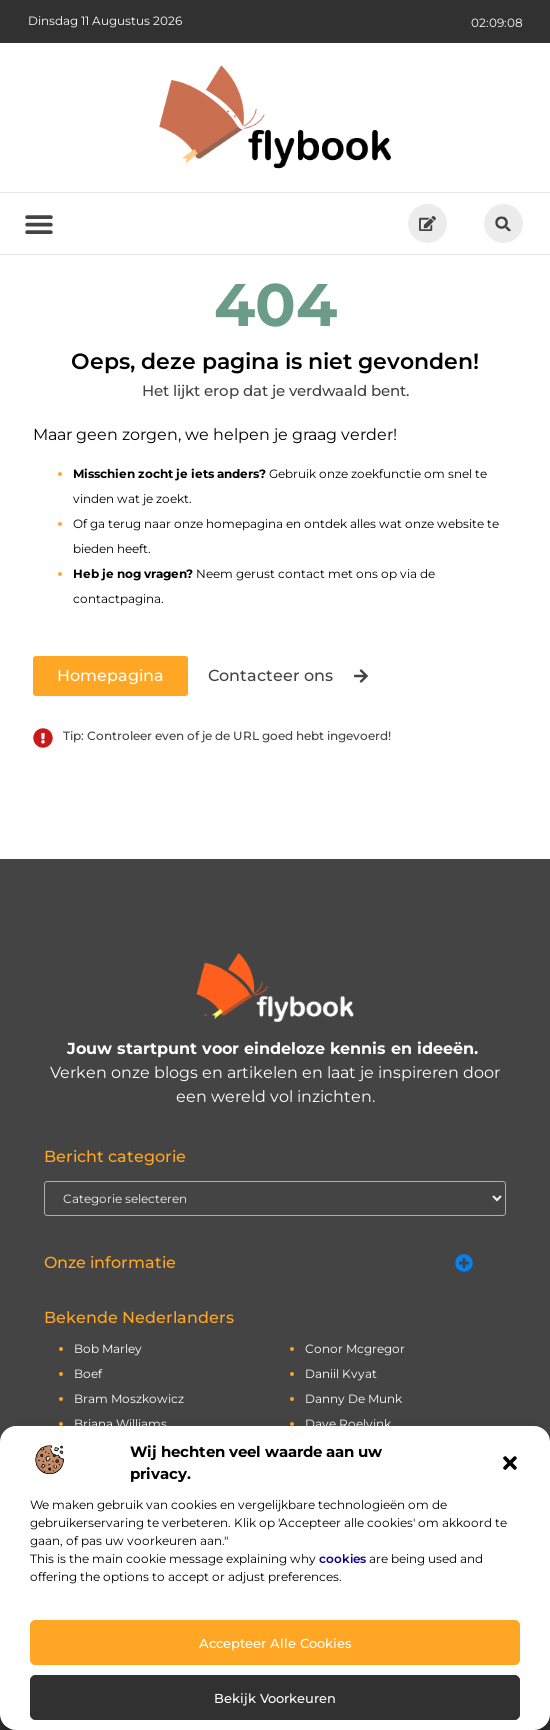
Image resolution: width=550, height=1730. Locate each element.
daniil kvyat (341, 1373)
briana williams (120, 1423)
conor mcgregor (355, 1348)
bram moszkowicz (129, 1398)
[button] (510, 1463)
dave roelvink (348, 1423)
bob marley (108, 1348)
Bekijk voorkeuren (275, 1698)
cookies (342, 1558)
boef (88, 1373)
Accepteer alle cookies (275, 1643)
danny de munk (353, 1398)
